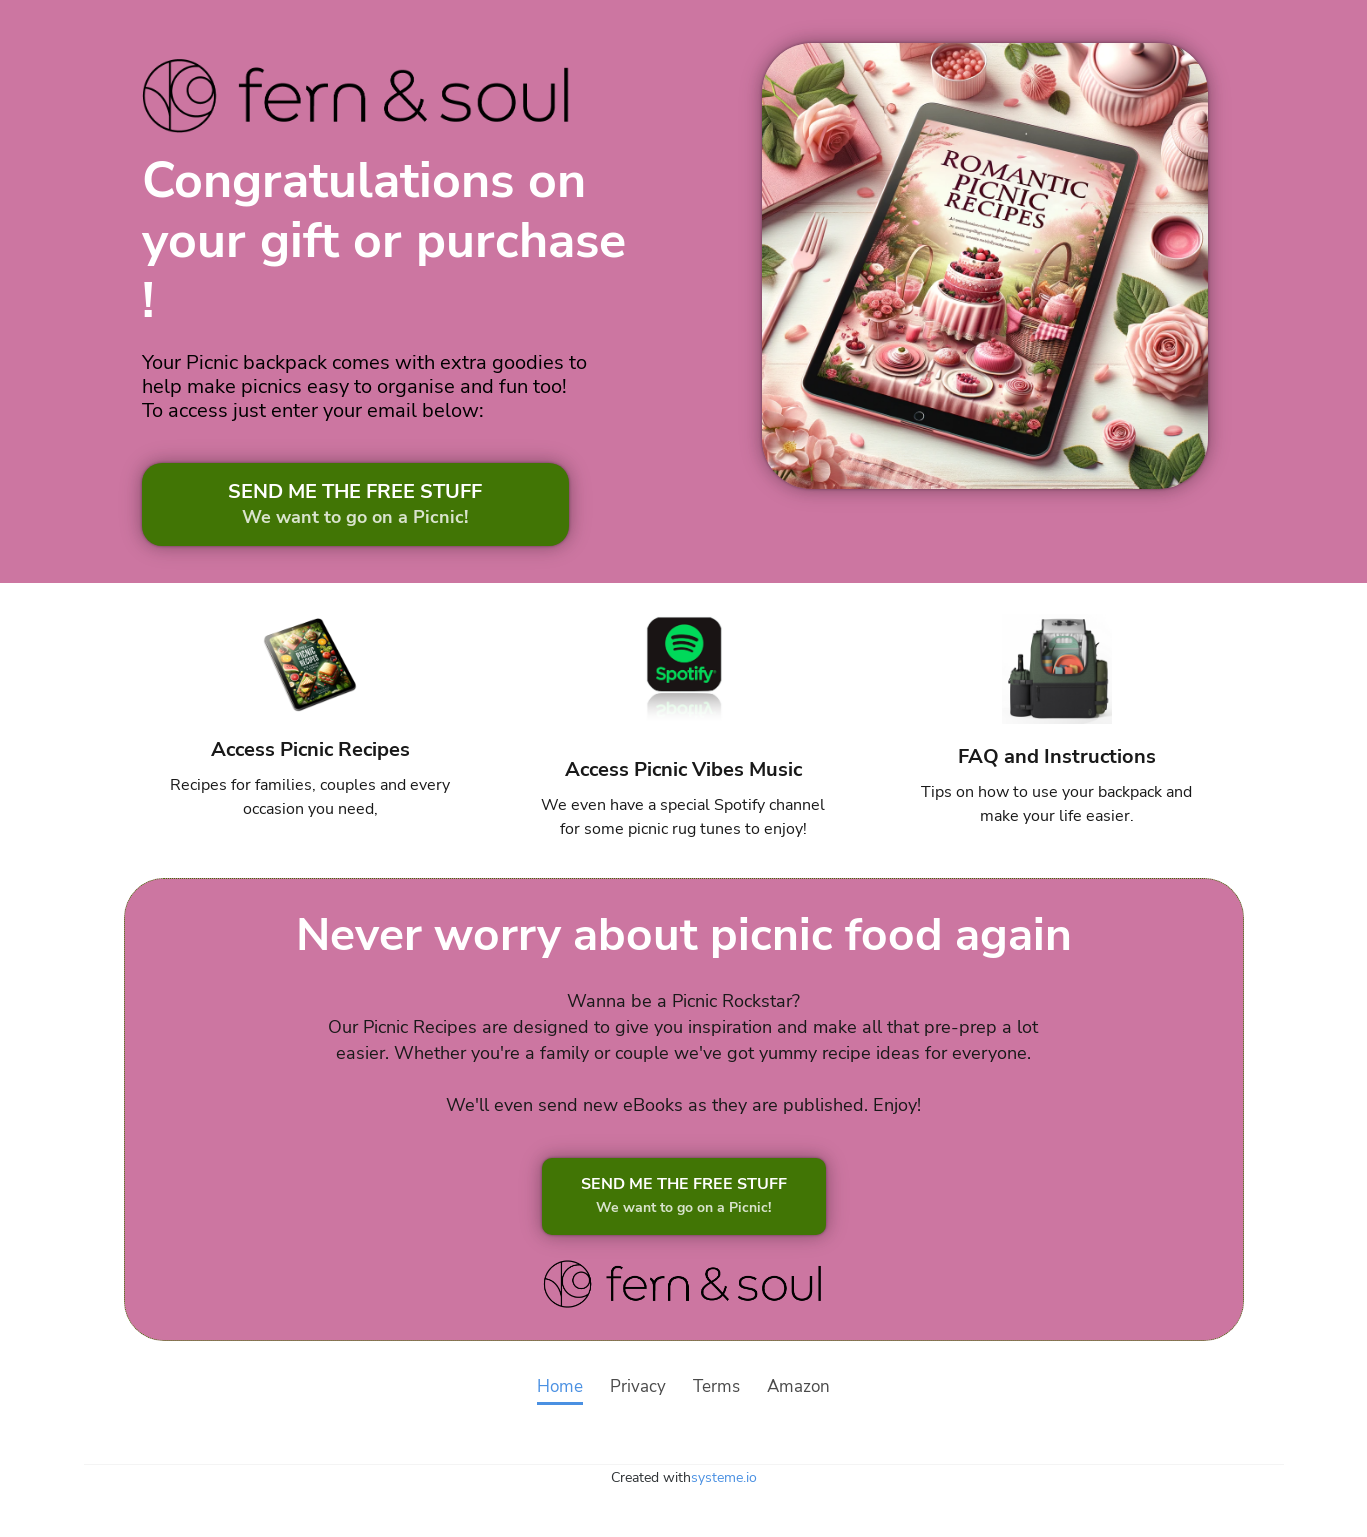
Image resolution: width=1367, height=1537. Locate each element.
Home (560, 1387)
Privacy (638, 1387)
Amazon (798, 1387)
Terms (716, 1387)
